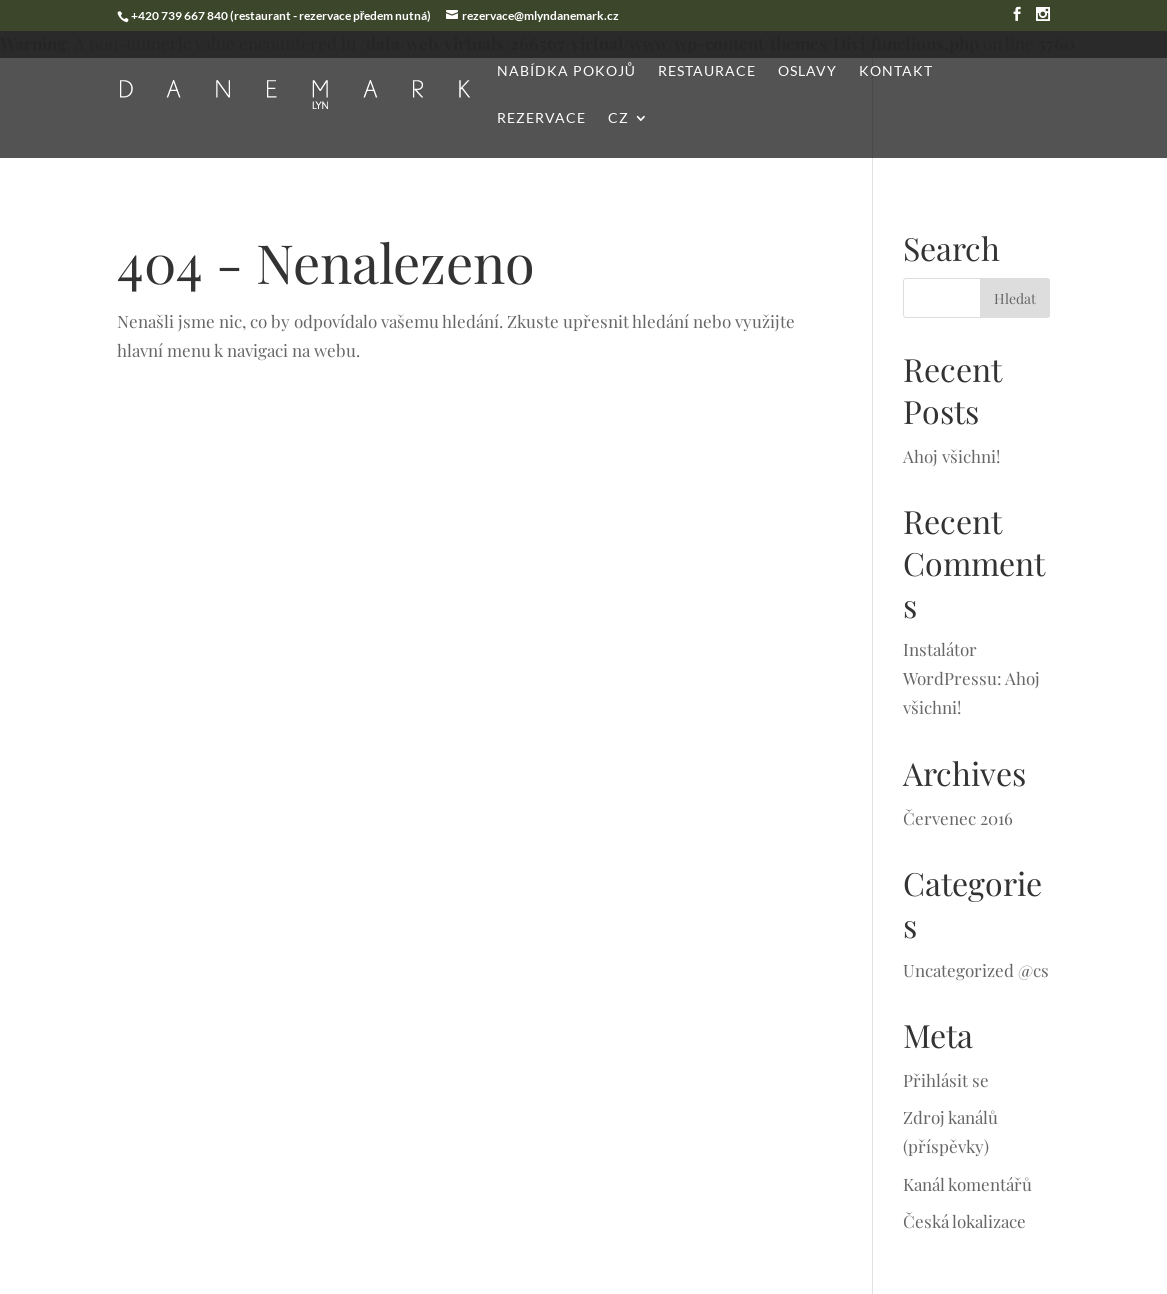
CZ (618, 118)
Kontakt (896, 71)
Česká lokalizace (964, 1221)
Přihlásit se (946, 1080)
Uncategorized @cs (976, 970)
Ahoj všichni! (951, 456)
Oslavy (807, 71)
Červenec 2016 (958, 818)
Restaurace (707, 71)
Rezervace (541, 118)
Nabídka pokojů (566, 71)
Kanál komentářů (967, 1184)
